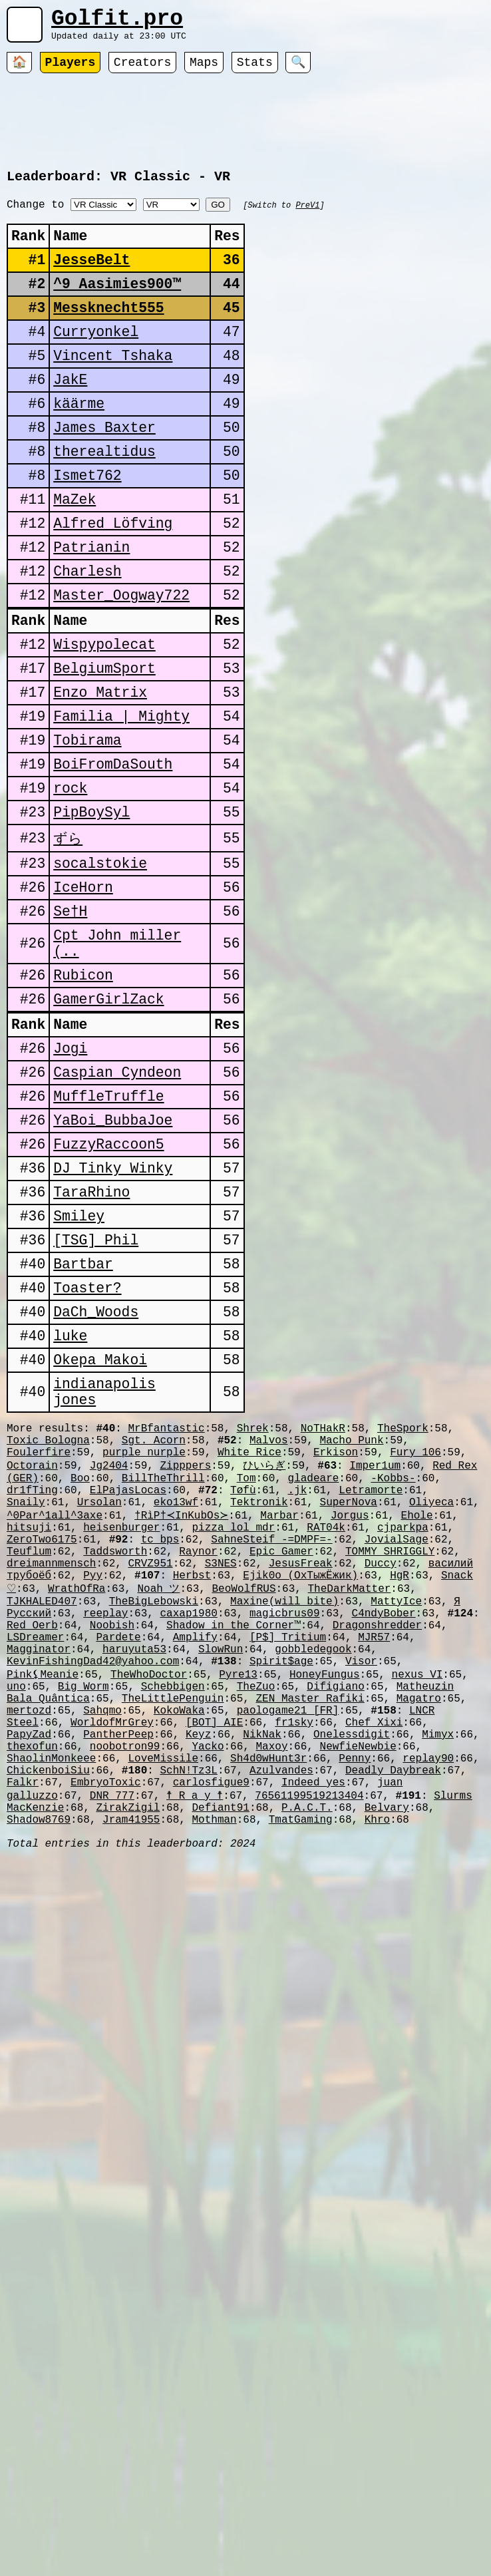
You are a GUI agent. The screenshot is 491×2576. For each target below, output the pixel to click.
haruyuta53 (134, 1874)
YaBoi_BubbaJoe (112, 1258)
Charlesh (87, 635)
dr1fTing (32, 1683)
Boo (80, 1668)
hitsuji (29, 1727)
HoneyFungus (324, 1903)
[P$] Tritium (287, 1859)
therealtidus (104, 498)
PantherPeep (118, 1976)
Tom (246, 1668)
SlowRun (220, 1874)
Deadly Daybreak (393, 2020)
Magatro (419, 1932)
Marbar (274, 1712)
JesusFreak (301, 1770)
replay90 (428, 2005)
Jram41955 (131, 2079)
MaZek (74, 553)
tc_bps (160, 1741)
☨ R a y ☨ (194, 2049)
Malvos (268, 1623)
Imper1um (375, 1653)
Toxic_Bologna (48, 1623)
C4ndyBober (383, 1830)
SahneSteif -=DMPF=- (271, 1741)
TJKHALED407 (42, 1815)
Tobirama (87, 827)
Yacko (208, 1991)
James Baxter (104, 471)
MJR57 (374, 1859)
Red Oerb (32, 1844)
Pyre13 (238, 1903)
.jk (297, 1683)
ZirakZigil (128, 2064)
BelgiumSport (104, 745)
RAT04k (326, 1727)
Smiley (78, 1367)
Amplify (195, 1859)
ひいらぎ (264, 1653)
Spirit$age (281, 1888)
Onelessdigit (351, 1976)
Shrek (253, 1609)
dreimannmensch (51, 1770)
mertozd (29, 1947)
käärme (78, 444)
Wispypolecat (104, 718)
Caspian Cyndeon (117, 1203)
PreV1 (307, 217)
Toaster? (87, 1449)
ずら (67, 936)
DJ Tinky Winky (112, 1312)
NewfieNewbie (358, 1991)
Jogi (70, 1176)
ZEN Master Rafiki (309, 1932)
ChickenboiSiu (48, 2020)
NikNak (262, 1976)
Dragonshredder (377, 1844)
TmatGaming (301, 2079)
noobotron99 (125, 1991)
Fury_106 (415, 1638)
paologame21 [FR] (288, 1947)
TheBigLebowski (153, 1815)
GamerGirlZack (108, 1120)
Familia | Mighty (121, 800)
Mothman (214, 2079)
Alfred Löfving (112, 580)
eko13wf (176, 1697)
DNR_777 (112, 2049)
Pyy (92, 1785)
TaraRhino (91, 1340)
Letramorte (371, 1683)
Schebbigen (173, 1918)
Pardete (118, 1859)
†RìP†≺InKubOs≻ (179, 1712)
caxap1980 (188, 1830)
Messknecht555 (108, 335)
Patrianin (91, 608)
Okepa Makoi (100, 1531)
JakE (70, 417)
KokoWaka (179, 1947)
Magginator (39, 1874)
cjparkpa (402, 1727)
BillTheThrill (163, 1668)
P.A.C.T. (307, 2064)
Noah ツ (158, 1800)
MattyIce (396, 1815)
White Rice (249, 1638)
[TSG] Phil (95, 1394)
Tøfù (242, 1683)
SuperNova (348, 1697)
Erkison (335, 1638)
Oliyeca (431, 1697)
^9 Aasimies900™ (117, 307)
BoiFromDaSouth (112, 854)
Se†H (70, 1019)
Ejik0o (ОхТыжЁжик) (300, 1785)
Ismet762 (87, 526)
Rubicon (83, 1093)
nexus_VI (417, 1903)
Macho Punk (352, 1623)
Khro (377, 2079)
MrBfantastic (166, 1609)
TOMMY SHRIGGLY (389, 1756)
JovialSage (396, 1741)
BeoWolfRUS (243, 1800)
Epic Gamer (281, 1756)
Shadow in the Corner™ (233, 1844)
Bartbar (83, 1421)
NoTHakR (323, 1609)
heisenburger (121, 1727)
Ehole (412, 1712)
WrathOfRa (76, 1800)
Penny (355, 2005)
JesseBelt (91, 280)
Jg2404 (109, 1653)
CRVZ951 (150, 1770)
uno (16, 1918)
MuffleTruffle (108, 1230)
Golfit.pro (117, 22)
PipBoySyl (91, 909)
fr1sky (294, 1961)
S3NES (221, 1770)
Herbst (192, 1785)
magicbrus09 (284, 1830)
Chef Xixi (374, 1961)
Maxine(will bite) (284, 1815)
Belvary (387, 2064)
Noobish (112, 1844)
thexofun (32, 1991)
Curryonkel (95, 362)
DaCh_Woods (95, 1476)
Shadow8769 (39, 2079)
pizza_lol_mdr (233, 1727)
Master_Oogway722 (121, 662)
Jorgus (345, 1712)
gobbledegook (313, 1874)
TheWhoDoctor (148, 1903)
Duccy (381, 1770)
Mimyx (438, 1976)
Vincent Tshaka (112, 389)
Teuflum (29, 1756)
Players (70, 70)
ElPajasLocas (128, 1683)
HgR (399, 1785)
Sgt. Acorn (154, 1623)
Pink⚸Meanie (43, 1903)
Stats (255, 70)
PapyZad (29, 1976)
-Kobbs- (393, 1668)
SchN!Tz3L (188, 2020)
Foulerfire (39, 1638)
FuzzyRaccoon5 (108, 1285)
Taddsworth (115, 1756)
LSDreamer (35, 1859)
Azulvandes (281, 2020)
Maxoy (271, 1991)
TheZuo (256, 1918)
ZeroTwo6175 (42, 1741)
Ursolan (99, 1697)
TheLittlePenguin (173, 1932)
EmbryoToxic (106, 2035)
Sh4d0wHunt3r (268, 2005)
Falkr (23, 2035)
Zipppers (185, 1653)
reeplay (105, 1830)
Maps (204, 70)
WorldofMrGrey (112, 1961)
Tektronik (258, 1697)
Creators (142, 70)
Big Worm (83, 1918)
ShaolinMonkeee (51, 2005)
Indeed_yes (313, 2035)
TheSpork (402, 1609)
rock (70, 882)
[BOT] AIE (214, 1961)
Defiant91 (220, 2064)
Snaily (26, 1697)
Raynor (198, 1756)
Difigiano (335, 1918)
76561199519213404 (309, 2049)
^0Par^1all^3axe (54, 1712)
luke (70, 1503)
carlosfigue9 (211, 2035)
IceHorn (83, 992)
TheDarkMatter (349, 1800)
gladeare (313, 1668)
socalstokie (100, 964)
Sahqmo (102, 1947)
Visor (361, 1888)
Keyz (198, 1976)
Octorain (32, 1653)
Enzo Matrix (100, 773)
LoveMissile (163, 2005)
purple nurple (144, 1638)
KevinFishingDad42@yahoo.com (93, 1888)
